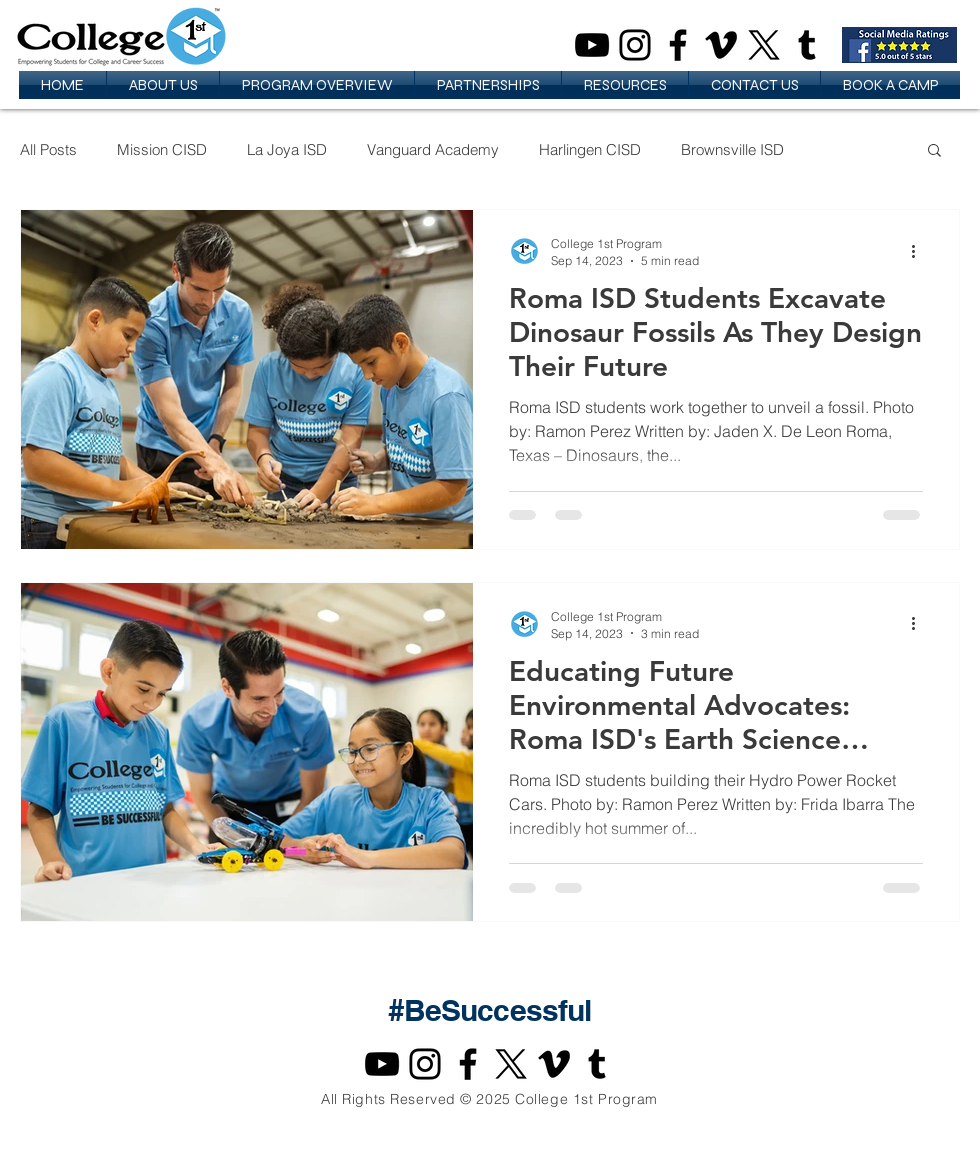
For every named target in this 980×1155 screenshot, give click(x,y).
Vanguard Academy (433, 149)
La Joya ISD (287, 149)
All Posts (48, 149)
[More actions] (920, 251)
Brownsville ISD (732, 149)
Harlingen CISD (590, 149)
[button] (163, 85)
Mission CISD (162, 149)
